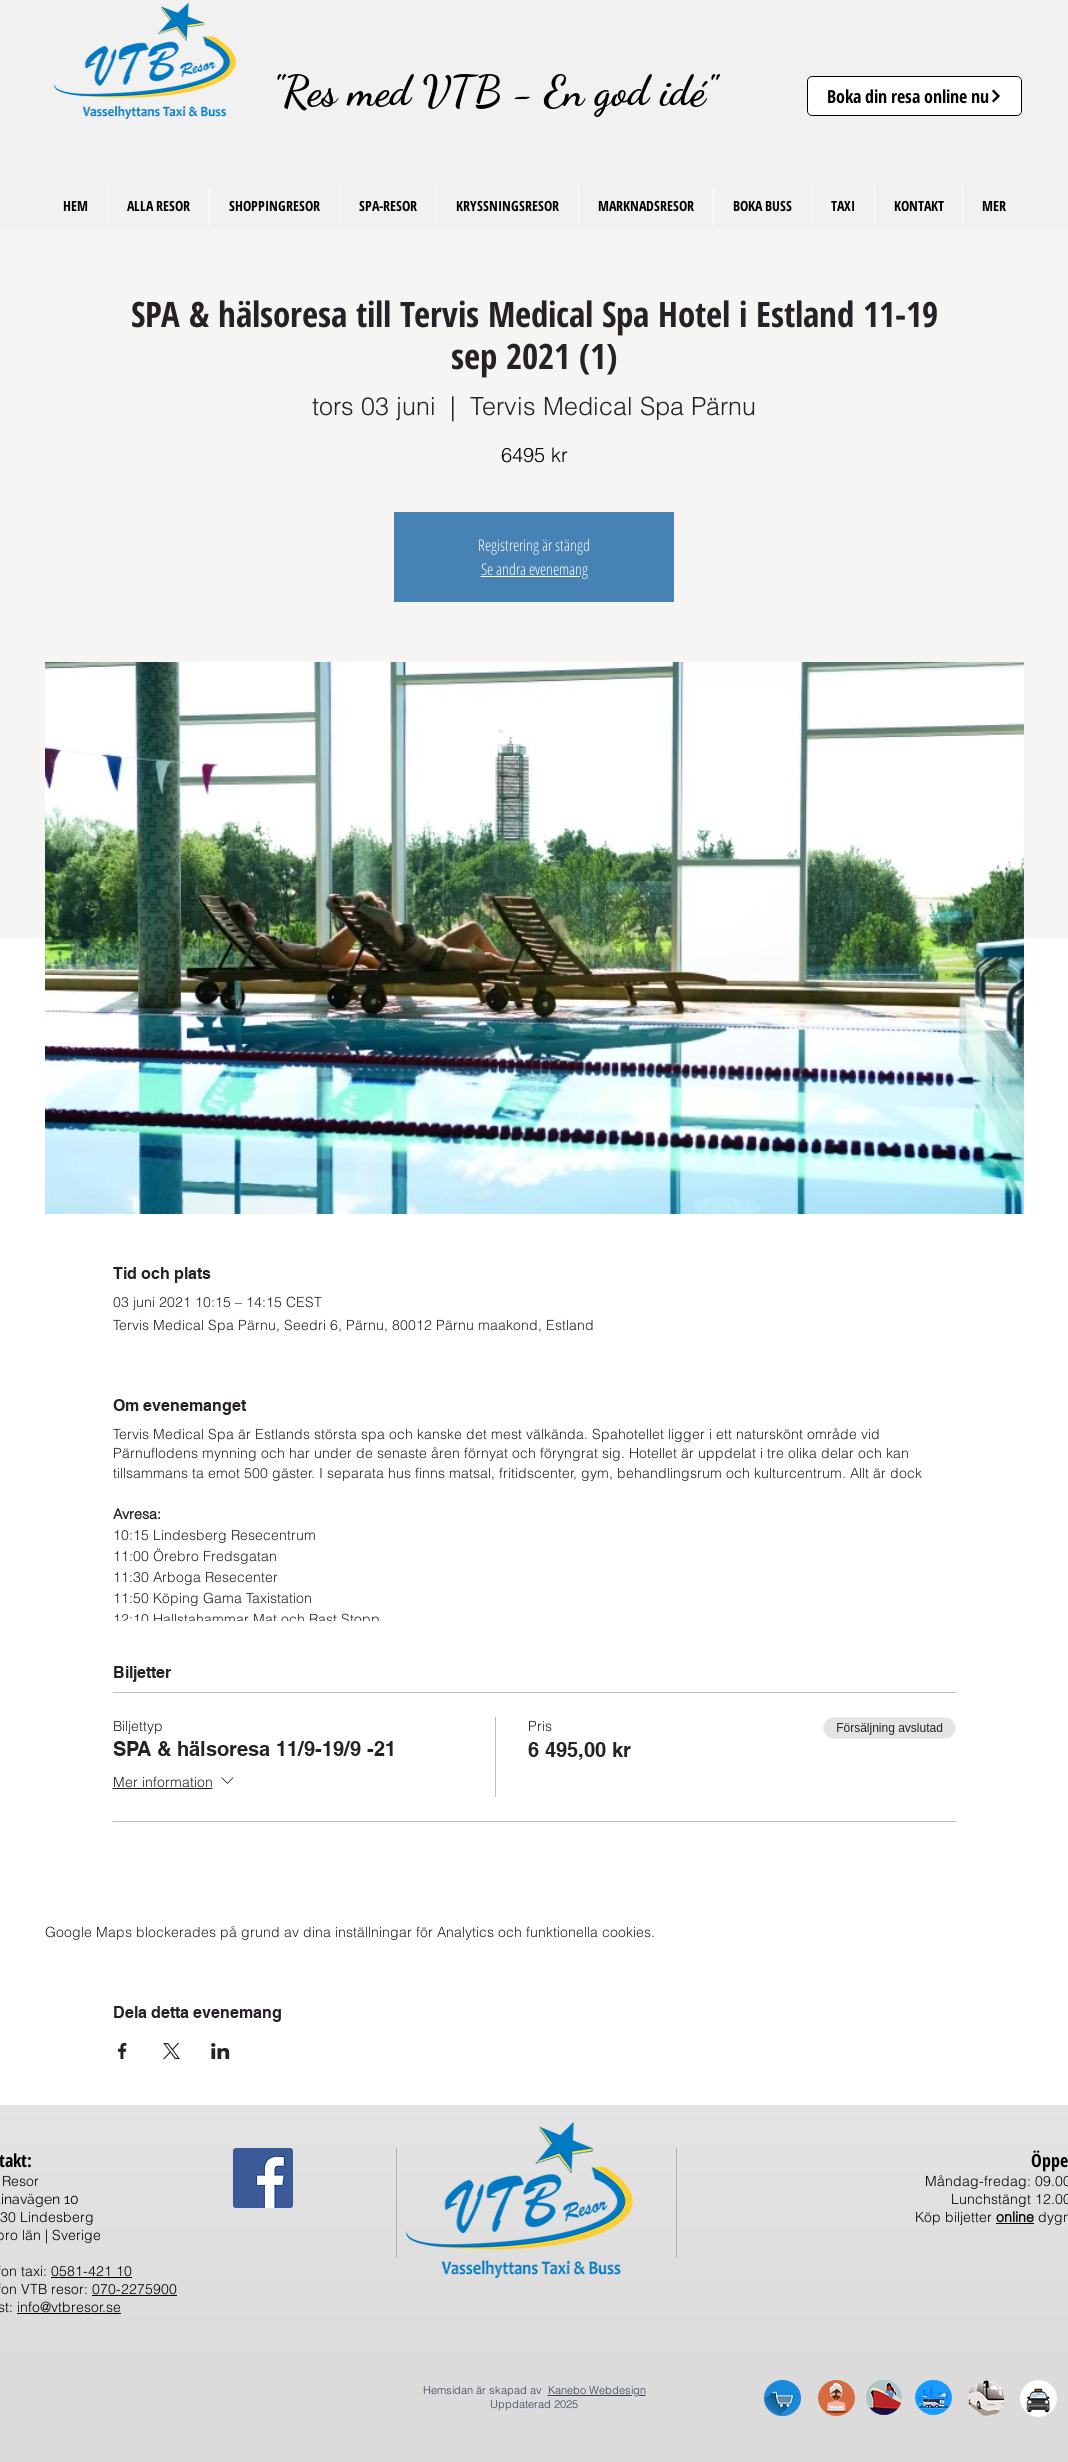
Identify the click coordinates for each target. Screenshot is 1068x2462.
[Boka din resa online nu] (914, 96)
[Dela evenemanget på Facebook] (122, 2051)
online (1015, 2217)
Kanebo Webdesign (597, 2390)
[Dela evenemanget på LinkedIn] (220, 2051)
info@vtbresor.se (69, 2307)
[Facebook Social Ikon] (263, 2178)
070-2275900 (134, 2289)
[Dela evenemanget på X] (171, 2051)
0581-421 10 (91, 2271)
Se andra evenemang (534, 569)
